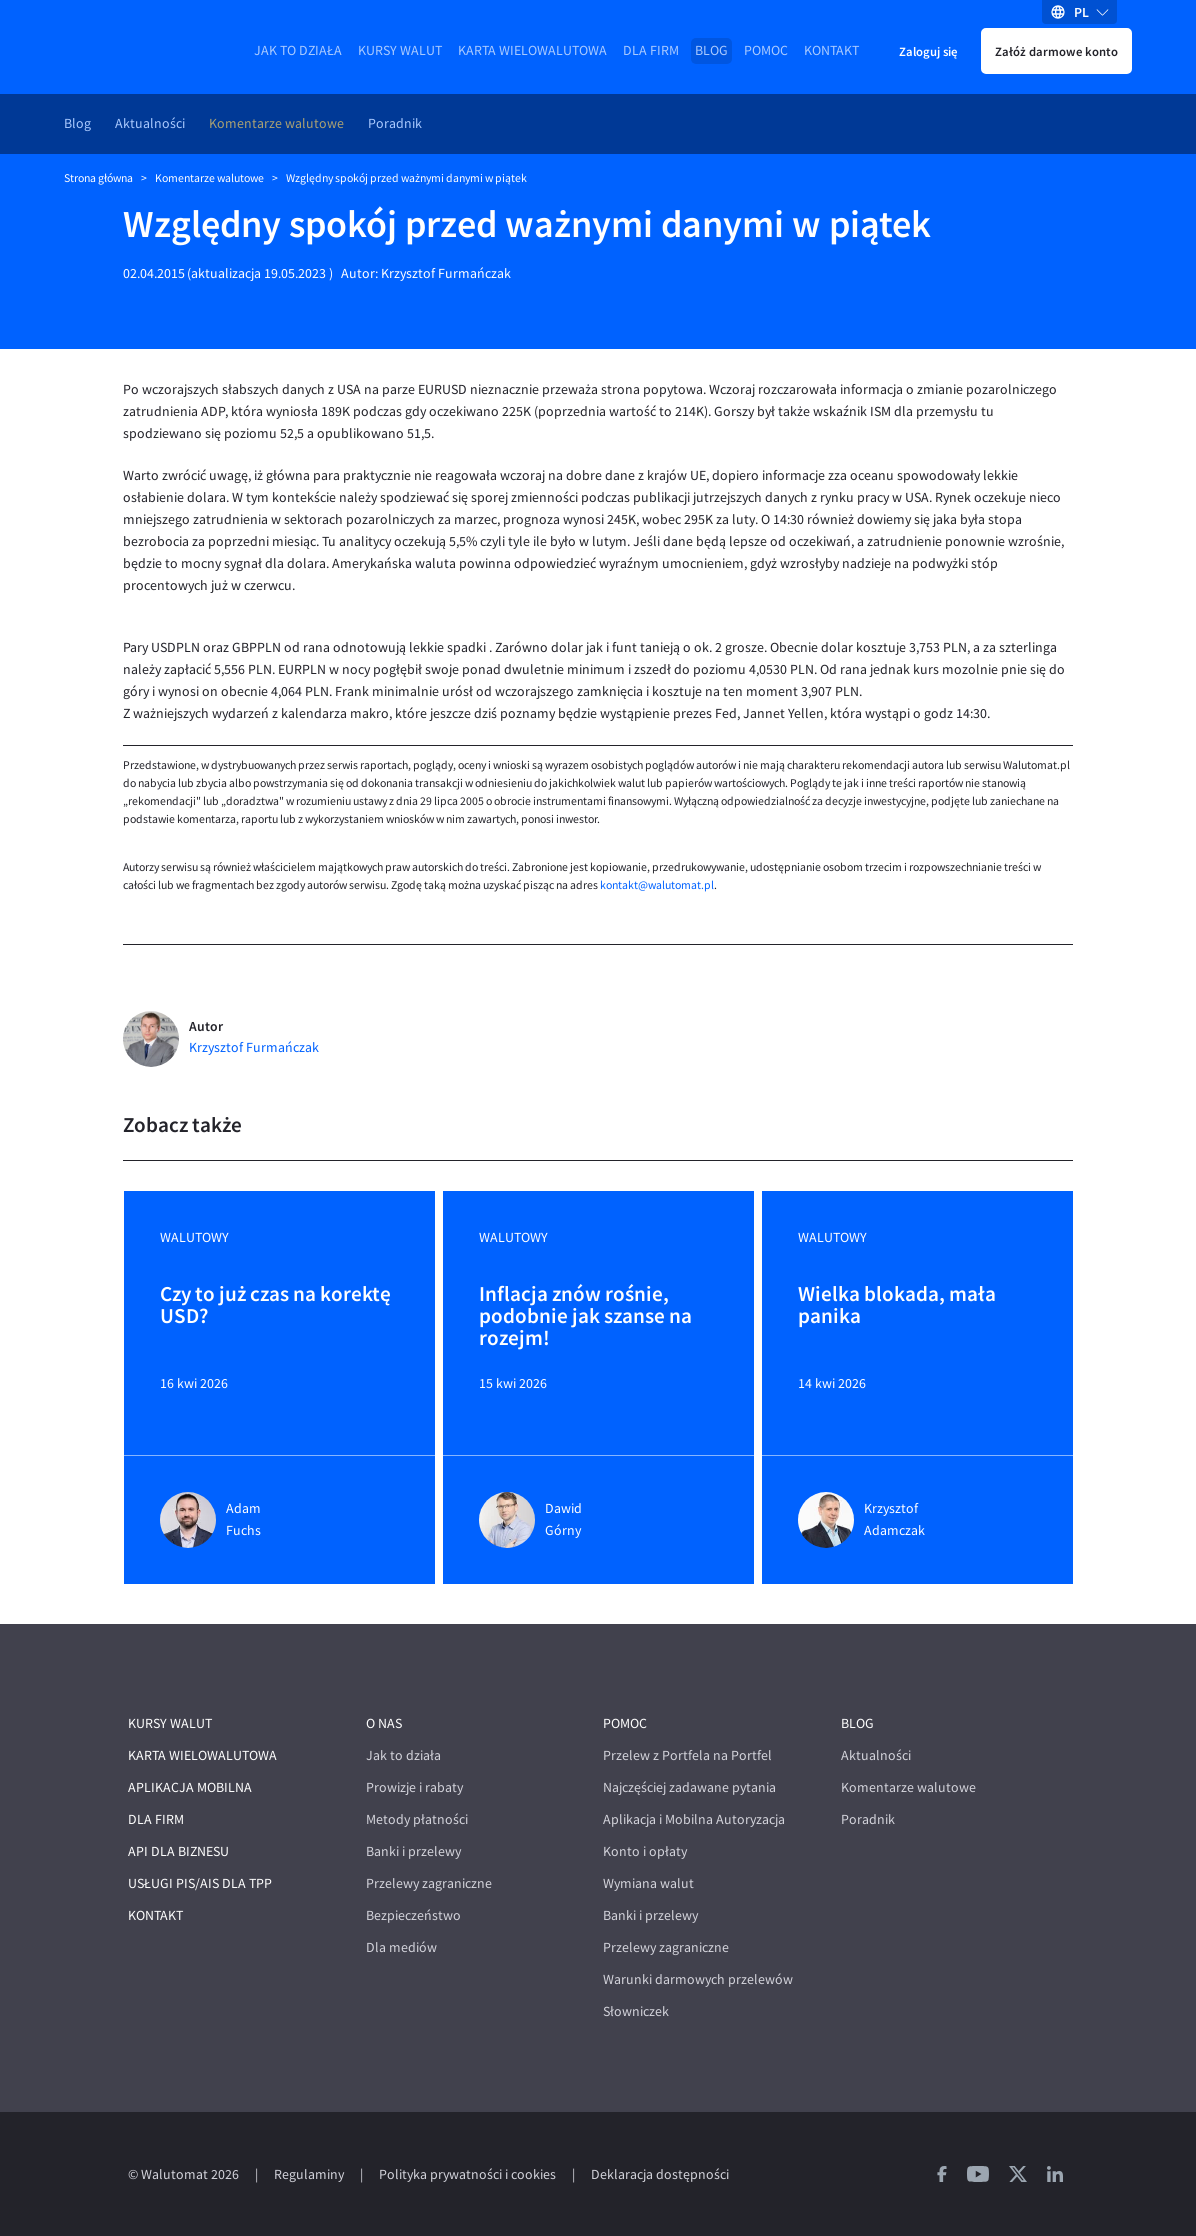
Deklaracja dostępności (660, 2174)
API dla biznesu (178, 1851)
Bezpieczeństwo (413, 1915)
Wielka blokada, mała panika (897, 1306)
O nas (384, 1723)
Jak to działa (298, 50)
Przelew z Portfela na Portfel (687, 1755)
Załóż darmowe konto (1056, 51)
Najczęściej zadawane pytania (689, 1787)
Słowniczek (636, 2011)
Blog (711, 50)
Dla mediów (401, 1947)
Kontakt (831, 50)
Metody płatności (417, 1819)
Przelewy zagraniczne (429, 1883)
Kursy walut (400, 50)
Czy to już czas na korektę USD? (275, 1306)
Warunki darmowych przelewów (698, 1979)
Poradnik (395, 123)
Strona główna (98, 178)
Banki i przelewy (413, 1851)
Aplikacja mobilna (190, 1787)
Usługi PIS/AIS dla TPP (200, 1883)
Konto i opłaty (645, 1851)
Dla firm (651, 50)
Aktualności (150, 123)
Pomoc (766, 50)
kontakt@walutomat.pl (657, 885)
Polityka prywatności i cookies (467, 2174)
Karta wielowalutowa (532, 50)
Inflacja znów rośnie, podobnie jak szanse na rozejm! (585, 1316)
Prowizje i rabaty (414, 1787)
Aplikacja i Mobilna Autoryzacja (694, 1819)
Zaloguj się (928, 51)
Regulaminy (309, 2174)
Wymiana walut (648, 1883)
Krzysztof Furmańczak (446, 273)
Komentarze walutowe (276, 123)
